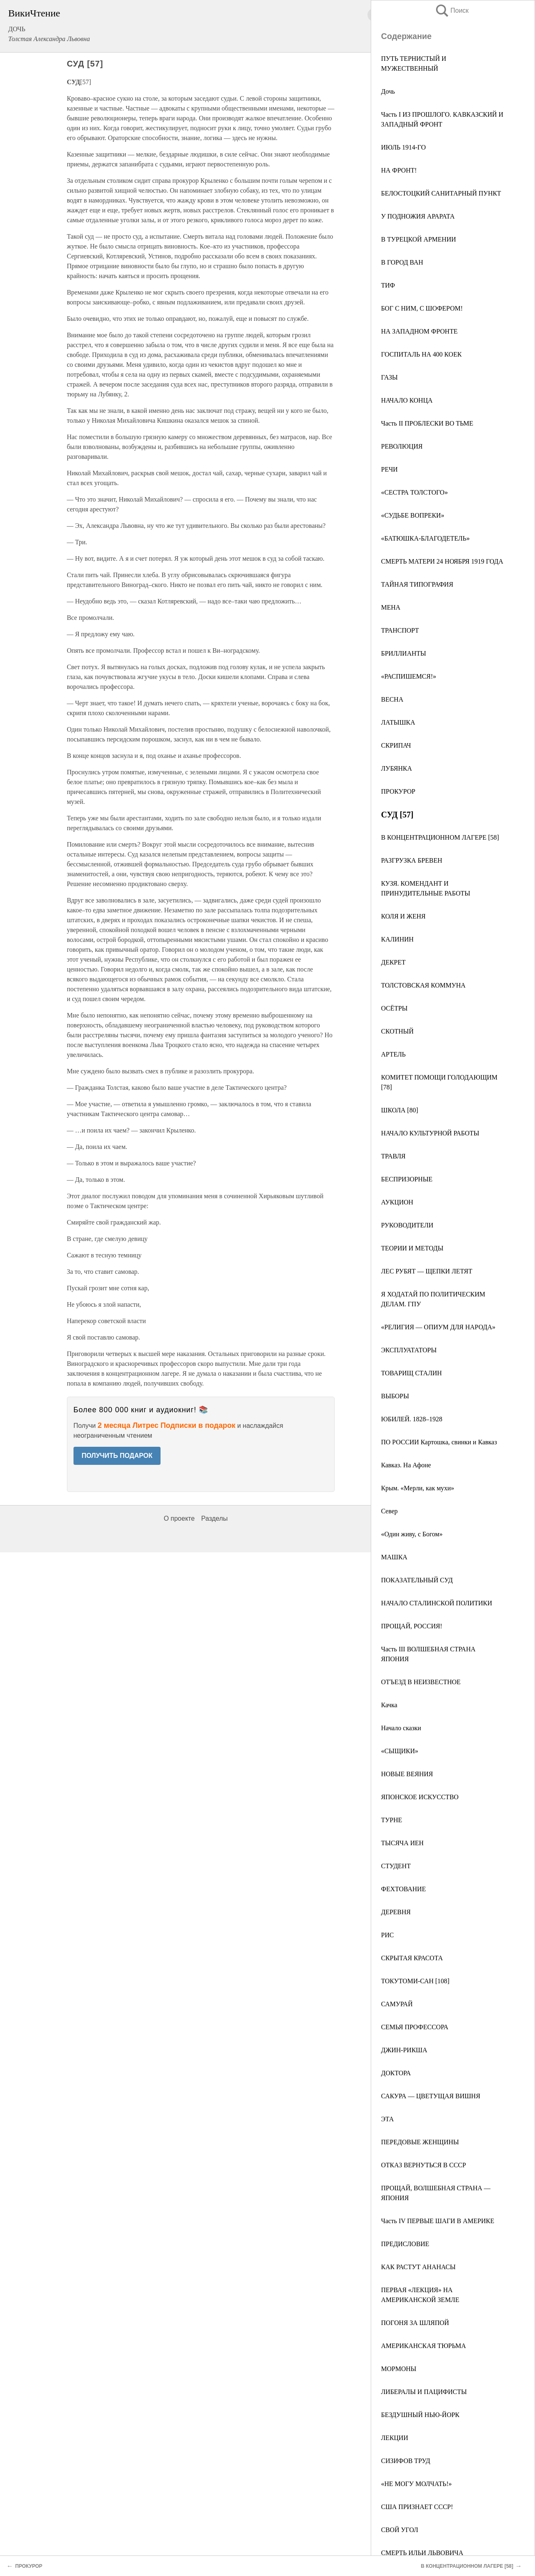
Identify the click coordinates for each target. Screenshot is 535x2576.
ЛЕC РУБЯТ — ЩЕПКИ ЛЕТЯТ (426, 1271)
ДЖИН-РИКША (404, 2050)
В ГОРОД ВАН (402, 262)
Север (389, 1511)
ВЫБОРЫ (395, 1396)
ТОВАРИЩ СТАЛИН (411, 1373)
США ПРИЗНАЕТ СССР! (417, 2506)
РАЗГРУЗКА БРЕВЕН (411, 860)
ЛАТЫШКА (398, 722)
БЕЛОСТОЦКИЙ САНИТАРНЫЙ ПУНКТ (441, 193)
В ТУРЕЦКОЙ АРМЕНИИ (418, 239)
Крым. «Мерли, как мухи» (417, 1488)
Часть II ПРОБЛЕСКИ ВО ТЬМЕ (427, 423)
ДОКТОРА (396, 2073)
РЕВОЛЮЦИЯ (401, 446)
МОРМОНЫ (398, 2368)
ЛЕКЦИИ (394, 2437)
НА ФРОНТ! (399, 170)
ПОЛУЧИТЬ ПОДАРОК (117, 1455)
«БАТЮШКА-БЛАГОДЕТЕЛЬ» (425, 538)
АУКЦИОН (397, 1202)
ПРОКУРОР (398, 791)
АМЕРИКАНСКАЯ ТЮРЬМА (423, 2345)
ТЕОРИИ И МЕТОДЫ (412, 1248)
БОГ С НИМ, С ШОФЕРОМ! (422, 308)
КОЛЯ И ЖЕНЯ (403, 916)
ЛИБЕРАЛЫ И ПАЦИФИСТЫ (424, 2391)
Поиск (451, 10)
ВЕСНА (392, 699)
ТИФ (388, 285)
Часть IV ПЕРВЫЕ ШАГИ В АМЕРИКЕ (437, 2220)
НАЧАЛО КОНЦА (407, 400)
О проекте (179, 1518)
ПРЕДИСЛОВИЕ (405, 2243)
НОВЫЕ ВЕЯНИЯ (407, 1773)
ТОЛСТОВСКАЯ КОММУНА (423, 985)
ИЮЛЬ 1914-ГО (403, 147)
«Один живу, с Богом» (412, 1534)
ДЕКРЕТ (393, 962)
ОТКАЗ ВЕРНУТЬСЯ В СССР (423, 2165)
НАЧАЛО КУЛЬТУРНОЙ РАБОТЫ (430, 1133)
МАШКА (394, 1557)
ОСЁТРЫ (394, 1008)
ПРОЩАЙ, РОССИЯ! (411, 1626)
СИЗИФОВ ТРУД (405, 2460)
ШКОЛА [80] (399, 1110)
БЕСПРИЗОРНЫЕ (406, 1179)
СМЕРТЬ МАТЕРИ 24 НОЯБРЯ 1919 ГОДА (442, 561)
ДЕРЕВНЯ (396, 1911)
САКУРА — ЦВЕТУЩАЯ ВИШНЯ (430, 2096)
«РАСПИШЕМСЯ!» (408, 676)
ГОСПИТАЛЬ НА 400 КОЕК (421, 354)
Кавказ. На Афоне (406, 1465)
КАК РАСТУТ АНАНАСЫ (418, 2266)
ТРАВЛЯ (393, 1156)
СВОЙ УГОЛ (399, 2529)
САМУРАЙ (397, 2003)
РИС (387, 1934)
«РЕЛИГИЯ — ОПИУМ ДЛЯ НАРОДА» (438, 1327)
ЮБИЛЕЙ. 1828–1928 (411, 1419)
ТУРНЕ (391, 1819)
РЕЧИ (389, 469)
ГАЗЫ (389, 377)
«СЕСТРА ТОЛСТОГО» (414, 492)
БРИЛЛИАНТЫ (403, 653)
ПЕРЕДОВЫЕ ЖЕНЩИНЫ (420, 2142)
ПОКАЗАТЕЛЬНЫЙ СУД (417, 1580)
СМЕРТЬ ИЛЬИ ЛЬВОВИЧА (422, 2552)
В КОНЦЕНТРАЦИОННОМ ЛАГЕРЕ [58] (440, 837)
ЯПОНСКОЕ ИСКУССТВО (420, 1796)
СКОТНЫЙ (397, 1031)
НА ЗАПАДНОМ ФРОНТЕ (419, 331)
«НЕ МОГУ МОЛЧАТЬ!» (416, 2483)
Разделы (214, 1518)
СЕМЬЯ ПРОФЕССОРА (414, 2027)
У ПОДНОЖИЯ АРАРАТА (418, 216)
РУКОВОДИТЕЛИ (407, 1225)
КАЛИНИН (397, 939)
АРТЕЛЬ (393, 1054)
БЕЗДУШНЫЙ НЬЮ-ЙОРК (420, 2414)
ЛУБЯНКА (396, 768)
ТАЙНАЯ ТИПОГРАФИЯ (417, 584)
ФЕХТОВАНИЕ (403, 1888)
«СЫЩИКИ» (399, 1750)
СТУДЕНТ (396, 1865)
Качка (389, 1704)
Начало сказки (401, 1727)
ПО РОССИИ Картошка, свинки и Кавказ (439, 1442)
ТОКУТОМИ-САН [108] (415, 1980)
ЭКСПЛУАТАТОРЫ (408, 1350)
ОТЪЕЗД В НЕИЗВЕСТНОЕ (421, 1681)
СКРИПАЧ (396, 745)
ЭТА (387, 2119)
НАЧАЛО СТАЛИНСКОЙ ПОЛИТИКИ (436, 1603)
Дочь (388, 91)
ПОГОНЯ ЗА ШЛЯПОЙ (415, 2322)
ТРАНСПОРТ (400, 630)
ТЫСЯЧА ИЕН (402, 1842)
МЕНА (390, 607)
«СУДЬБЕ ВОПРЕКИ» (412, 515)
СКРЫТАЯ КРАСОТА (412, 1957)
